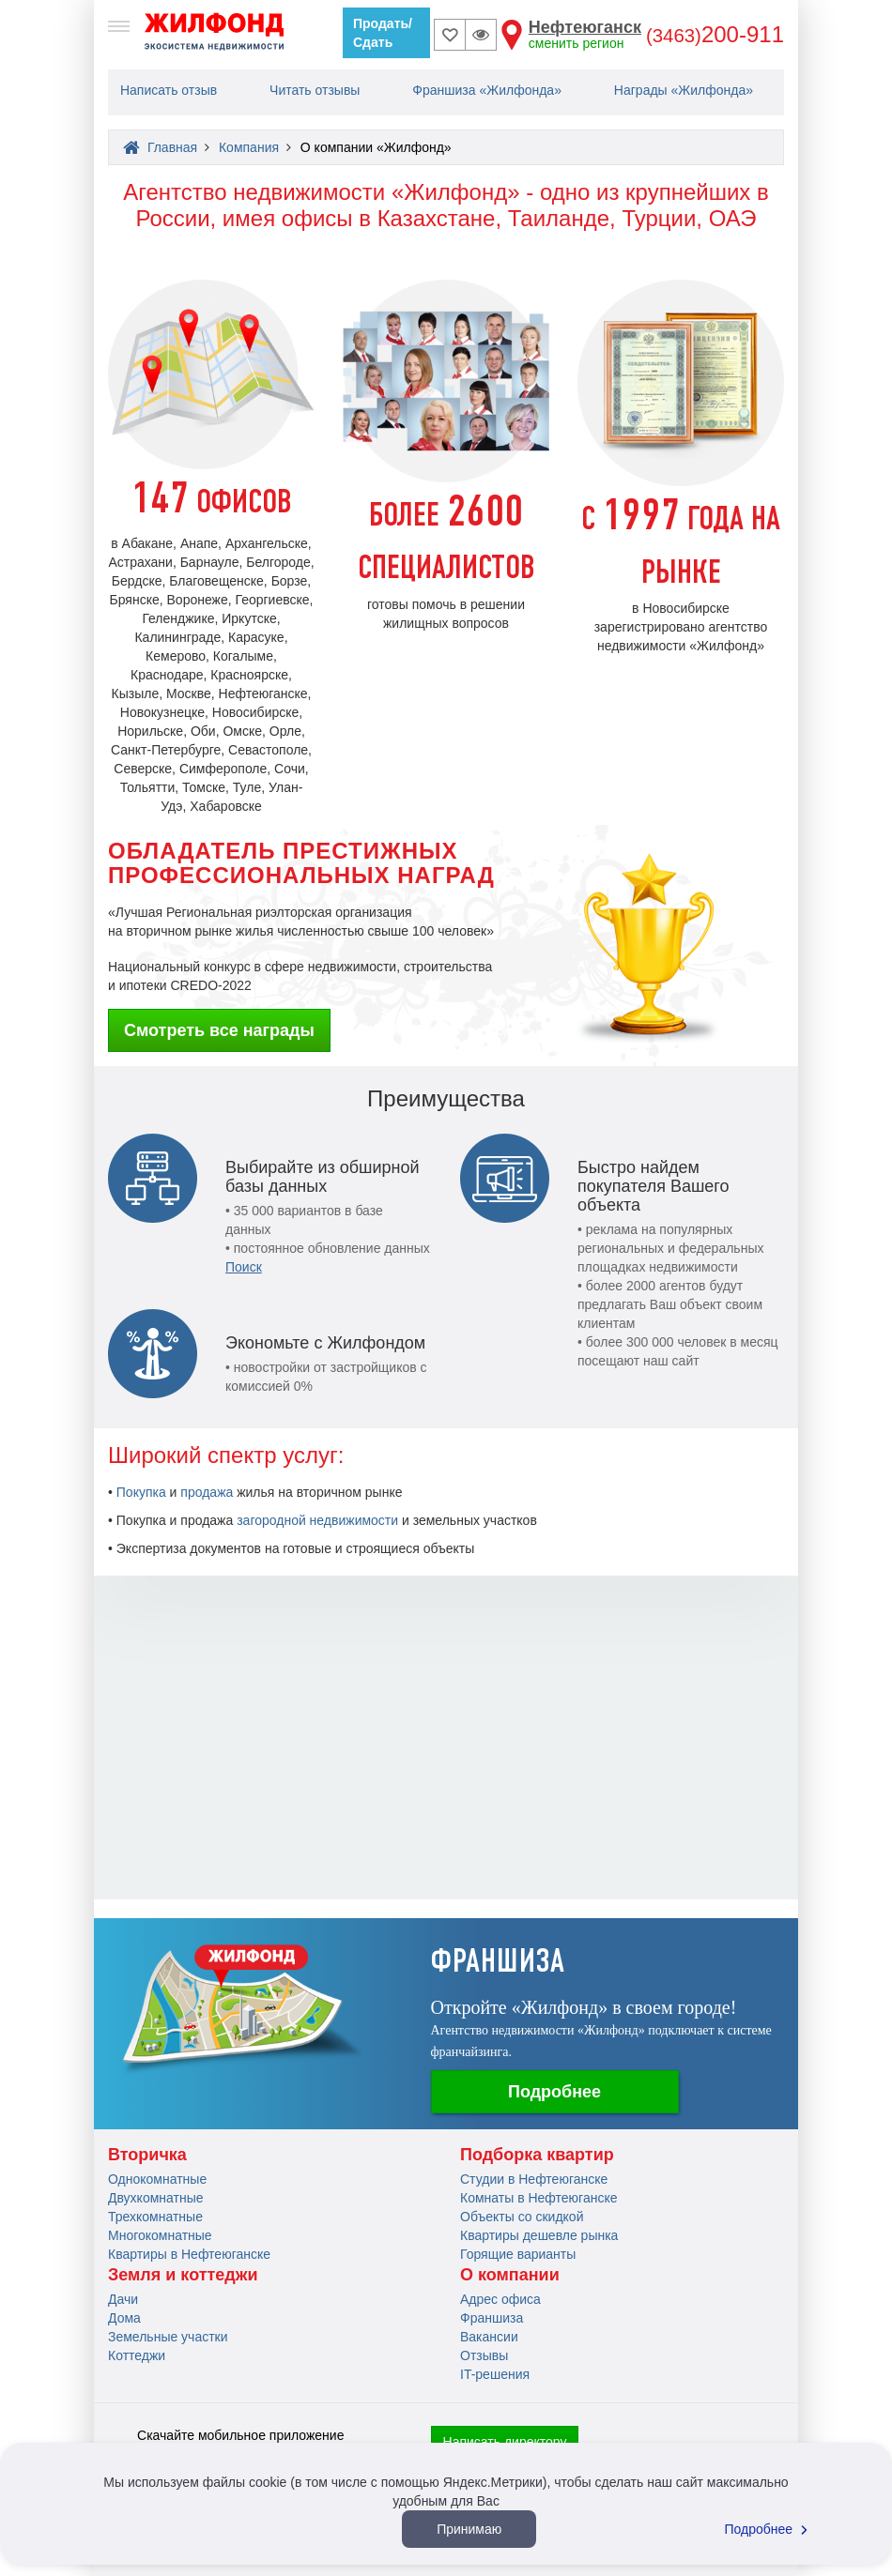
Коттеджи (136, 2355)
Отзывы (484, 2355)
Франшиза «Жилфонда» (486, 90)
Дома (124, 2317)
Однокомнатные (157, 2179)
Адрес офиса (500, 2299)
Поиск (243, 1266)
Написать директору (505, 2441)
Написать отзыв (168, 90)
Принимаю (469, 2529)
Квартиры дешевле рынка (539, 2235)
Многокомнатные (160, 2235)
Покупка (141, 1492)
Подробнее (554, 2091)
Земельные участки (168, 2336)
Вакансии (489, 2336)
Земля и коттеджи (183, 2274)
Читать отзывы (314, 90)
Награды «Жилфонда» (683, 90)
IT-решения (495, 2374)
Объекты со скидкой (521, 2216)
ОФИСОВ (211, 504)
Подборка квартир (537, 2154)
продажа (206, 1492)
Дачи (123, 2299)
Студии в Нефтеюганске (533, 2179)
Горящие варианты (518, 2254)
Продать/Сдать (382, 33)
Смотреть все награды (219, 1030)
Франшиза (491, 2317)
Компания (249, 147)
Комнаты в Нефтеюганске (539, 2197)
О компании (510, 2274)
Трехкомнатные (155, 2216)
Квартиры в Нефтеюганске (189, 2254)
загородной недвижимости (317, 1520)
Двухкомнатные (156, 2197)
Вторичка (147, 2154)
